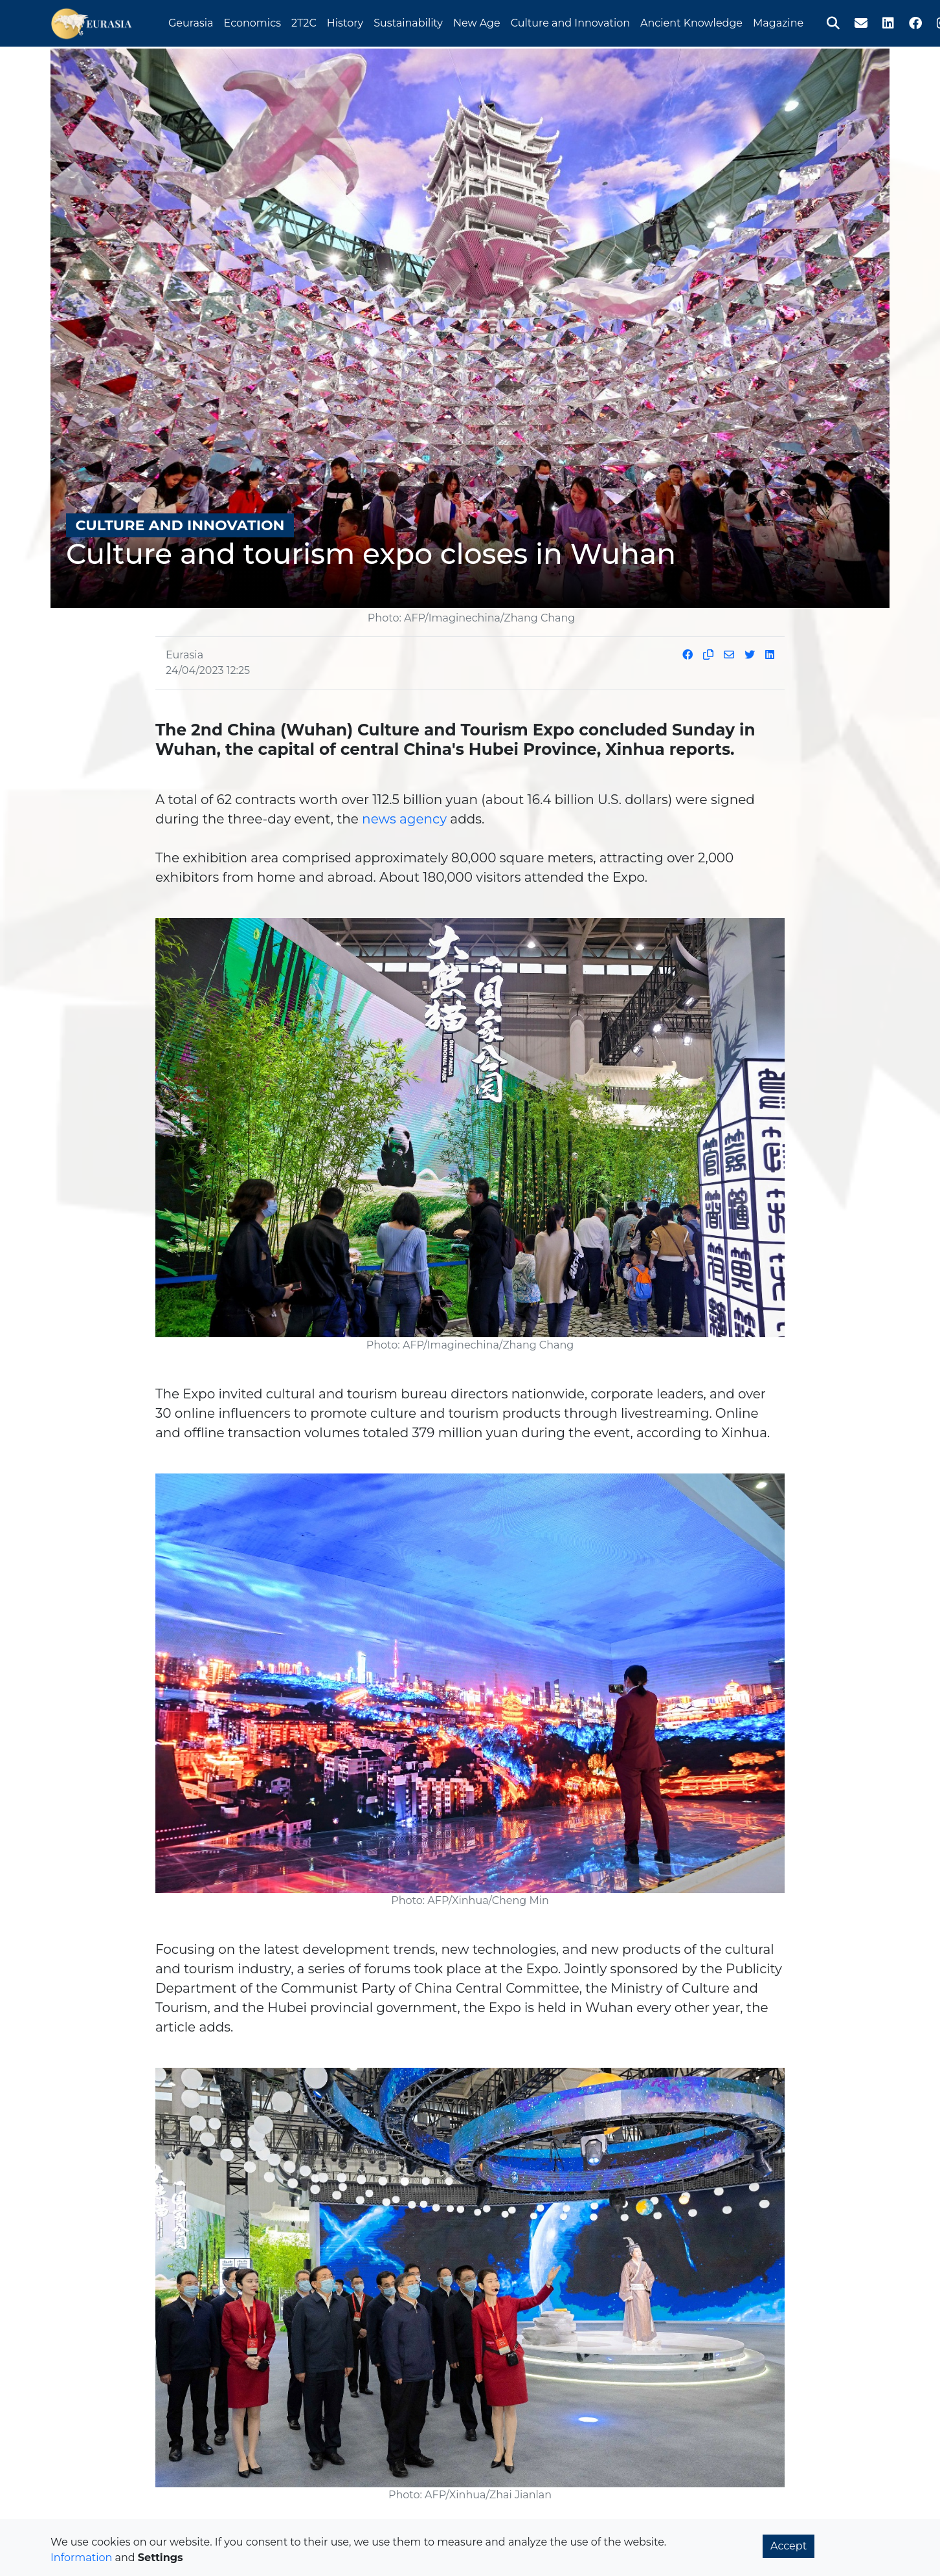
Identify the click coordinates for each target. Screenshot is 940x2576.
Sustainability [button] (408, 22)
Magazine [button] (778, 22)
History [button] (345, 22)
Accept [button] (788, 2546)
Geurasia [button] (191, 22)
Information (81, 2557)
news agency (404, 819)
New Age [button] (476, 22)
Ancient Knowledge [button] (691, 22)
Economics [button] (252, 22)
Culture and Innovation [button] (570, 22)
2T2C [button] (304, 22)
